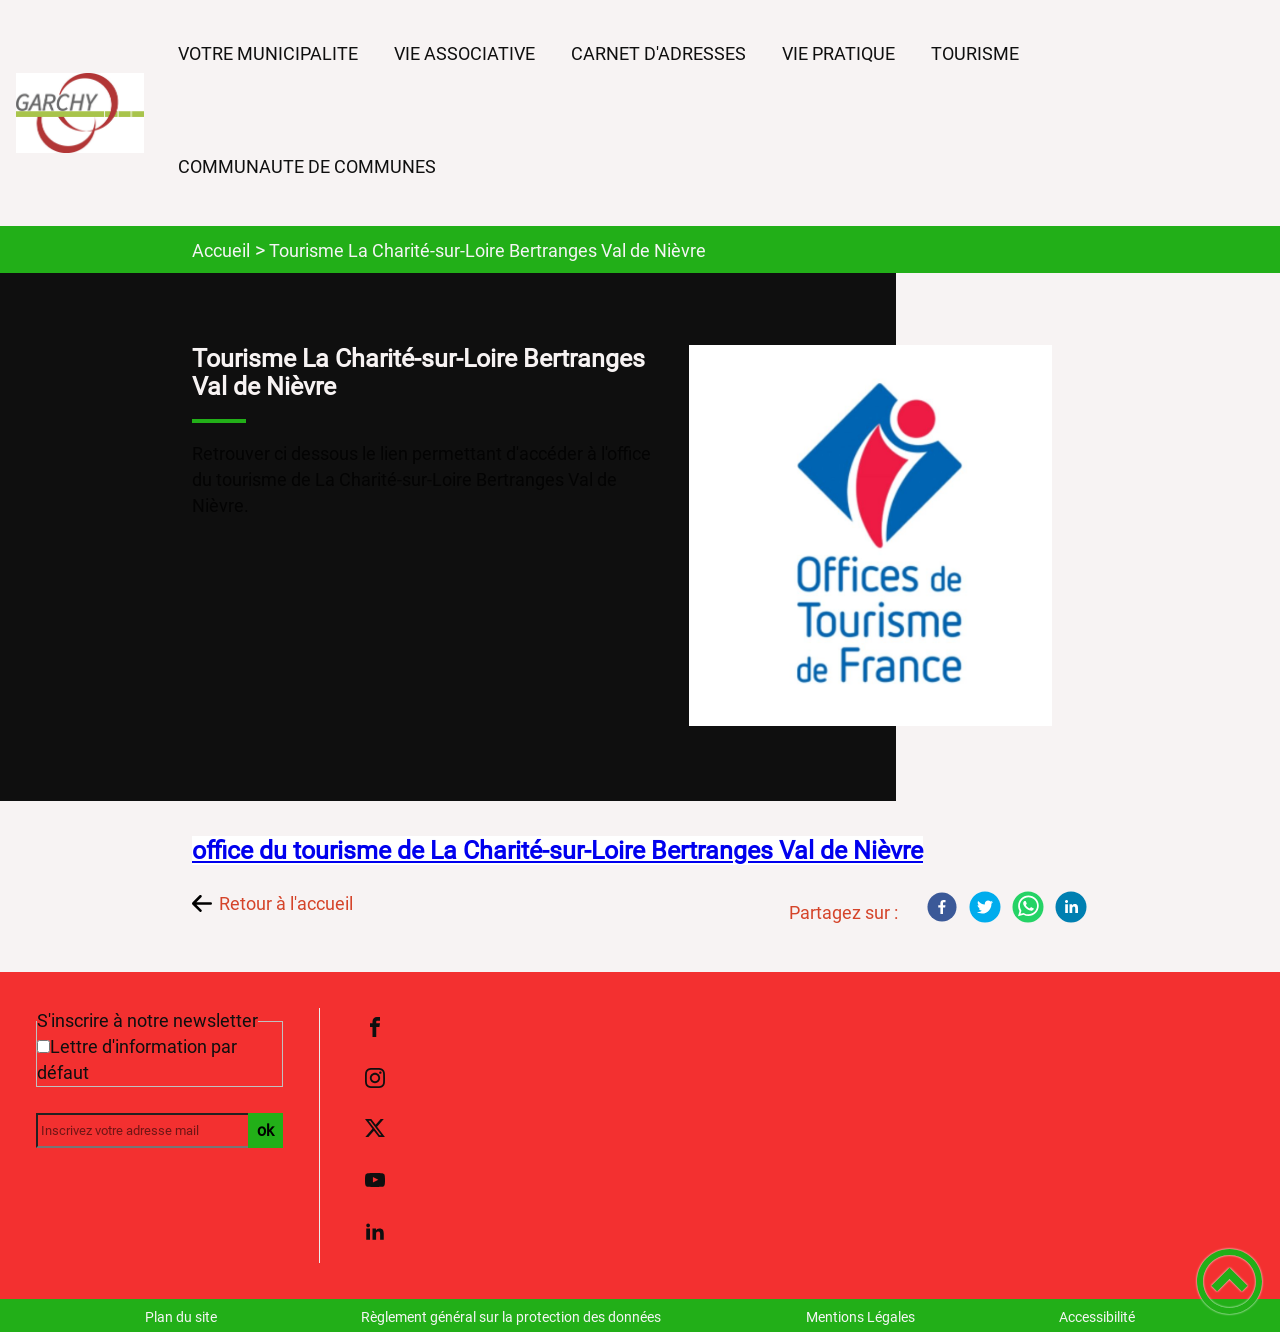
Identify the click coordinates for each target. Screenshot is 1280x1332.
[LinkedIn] (1071, 907)
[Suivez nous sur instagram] (375, 1078)
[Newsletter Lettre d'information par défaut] (43, 1046)
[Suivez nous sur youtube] (375, 1180)
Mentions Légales (860, 1317)
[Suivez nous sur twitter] (375, 1129)
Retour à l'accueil (286, 903)
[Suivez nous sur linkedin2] (375, 1231)
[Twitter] (985, 907)
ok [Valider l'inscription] (265, 1130)
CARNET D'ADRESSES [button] (658, 53)
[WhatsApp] (1028, 907)
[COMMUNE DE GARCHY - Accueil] (80, 113)
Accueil (221, 250)
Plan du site (181, 1317)
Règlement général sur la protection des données (511, 1317)
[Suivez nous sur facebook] (375, 1027)
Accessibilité (1097, 1317)
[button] (1229, 1281)
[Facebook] (942, 907)
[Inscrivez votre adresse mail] (151, 1130)
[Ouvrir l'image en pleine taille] (879, 537)
